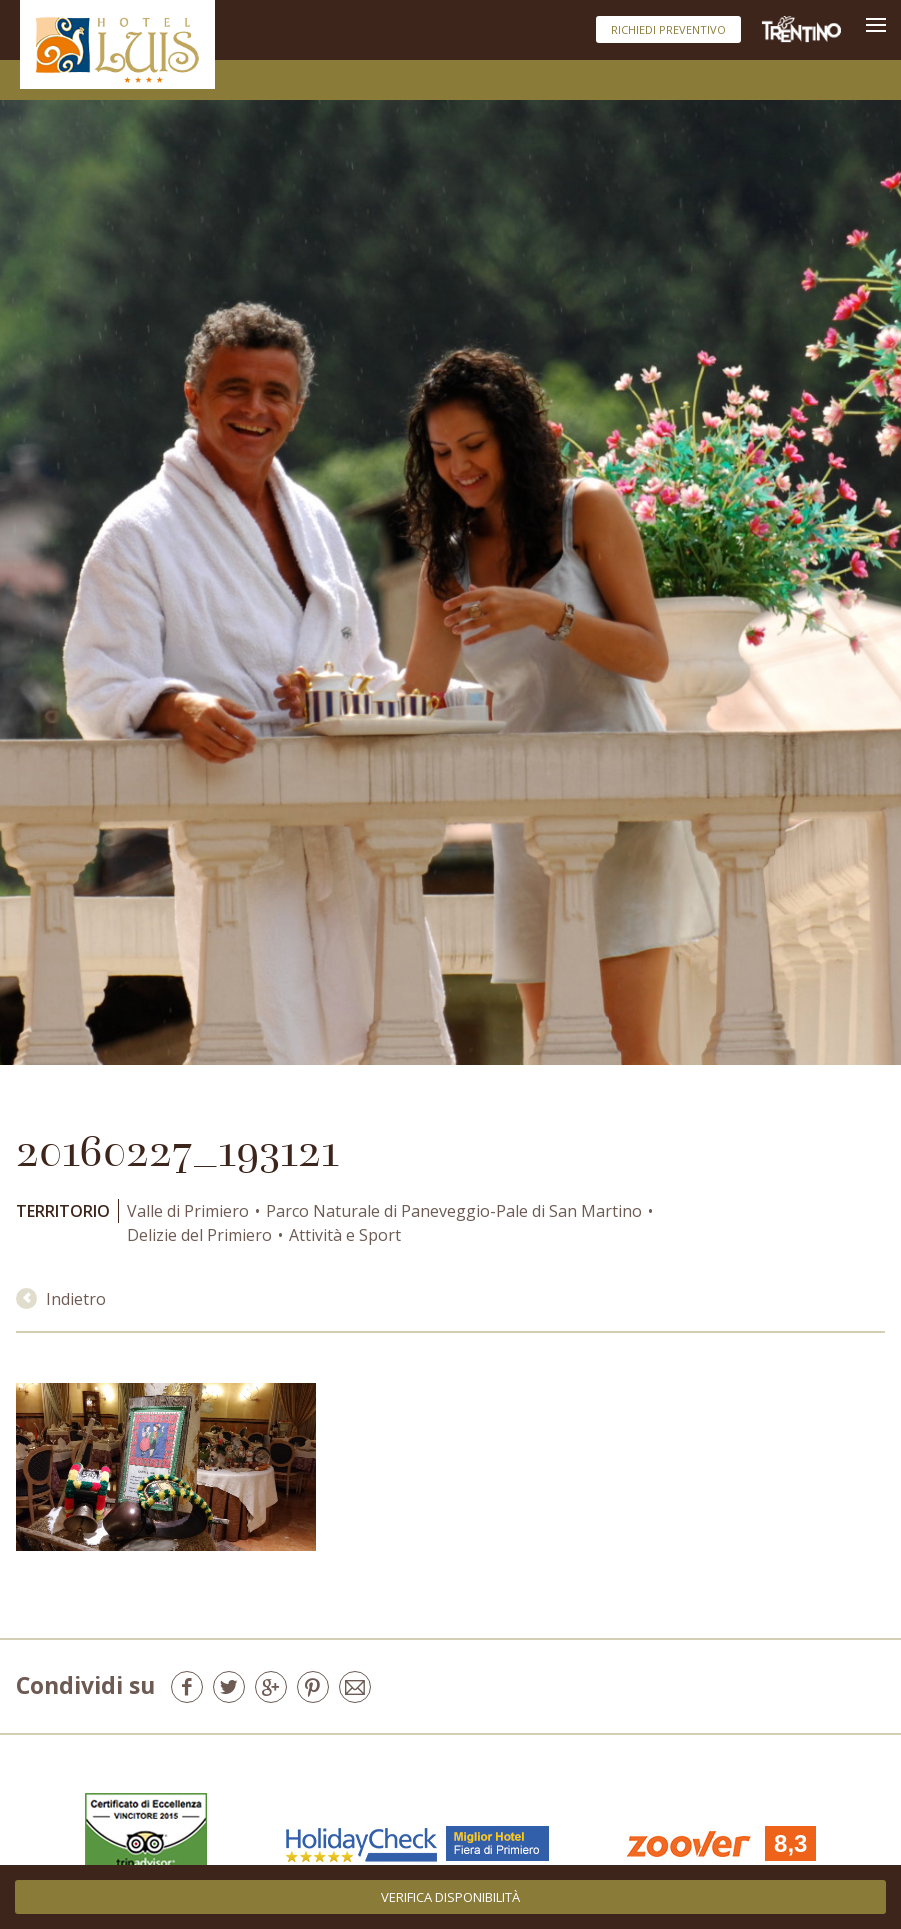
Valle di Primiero (188, 1211)
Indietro (61, 1299)
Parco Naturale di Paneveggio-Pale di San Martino (454, 1211)
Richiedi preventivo (668, 29)
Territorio (63, 1211)
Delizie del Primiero (199, 1235)
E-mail (355, 1687)
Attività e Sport (345, 1235)
